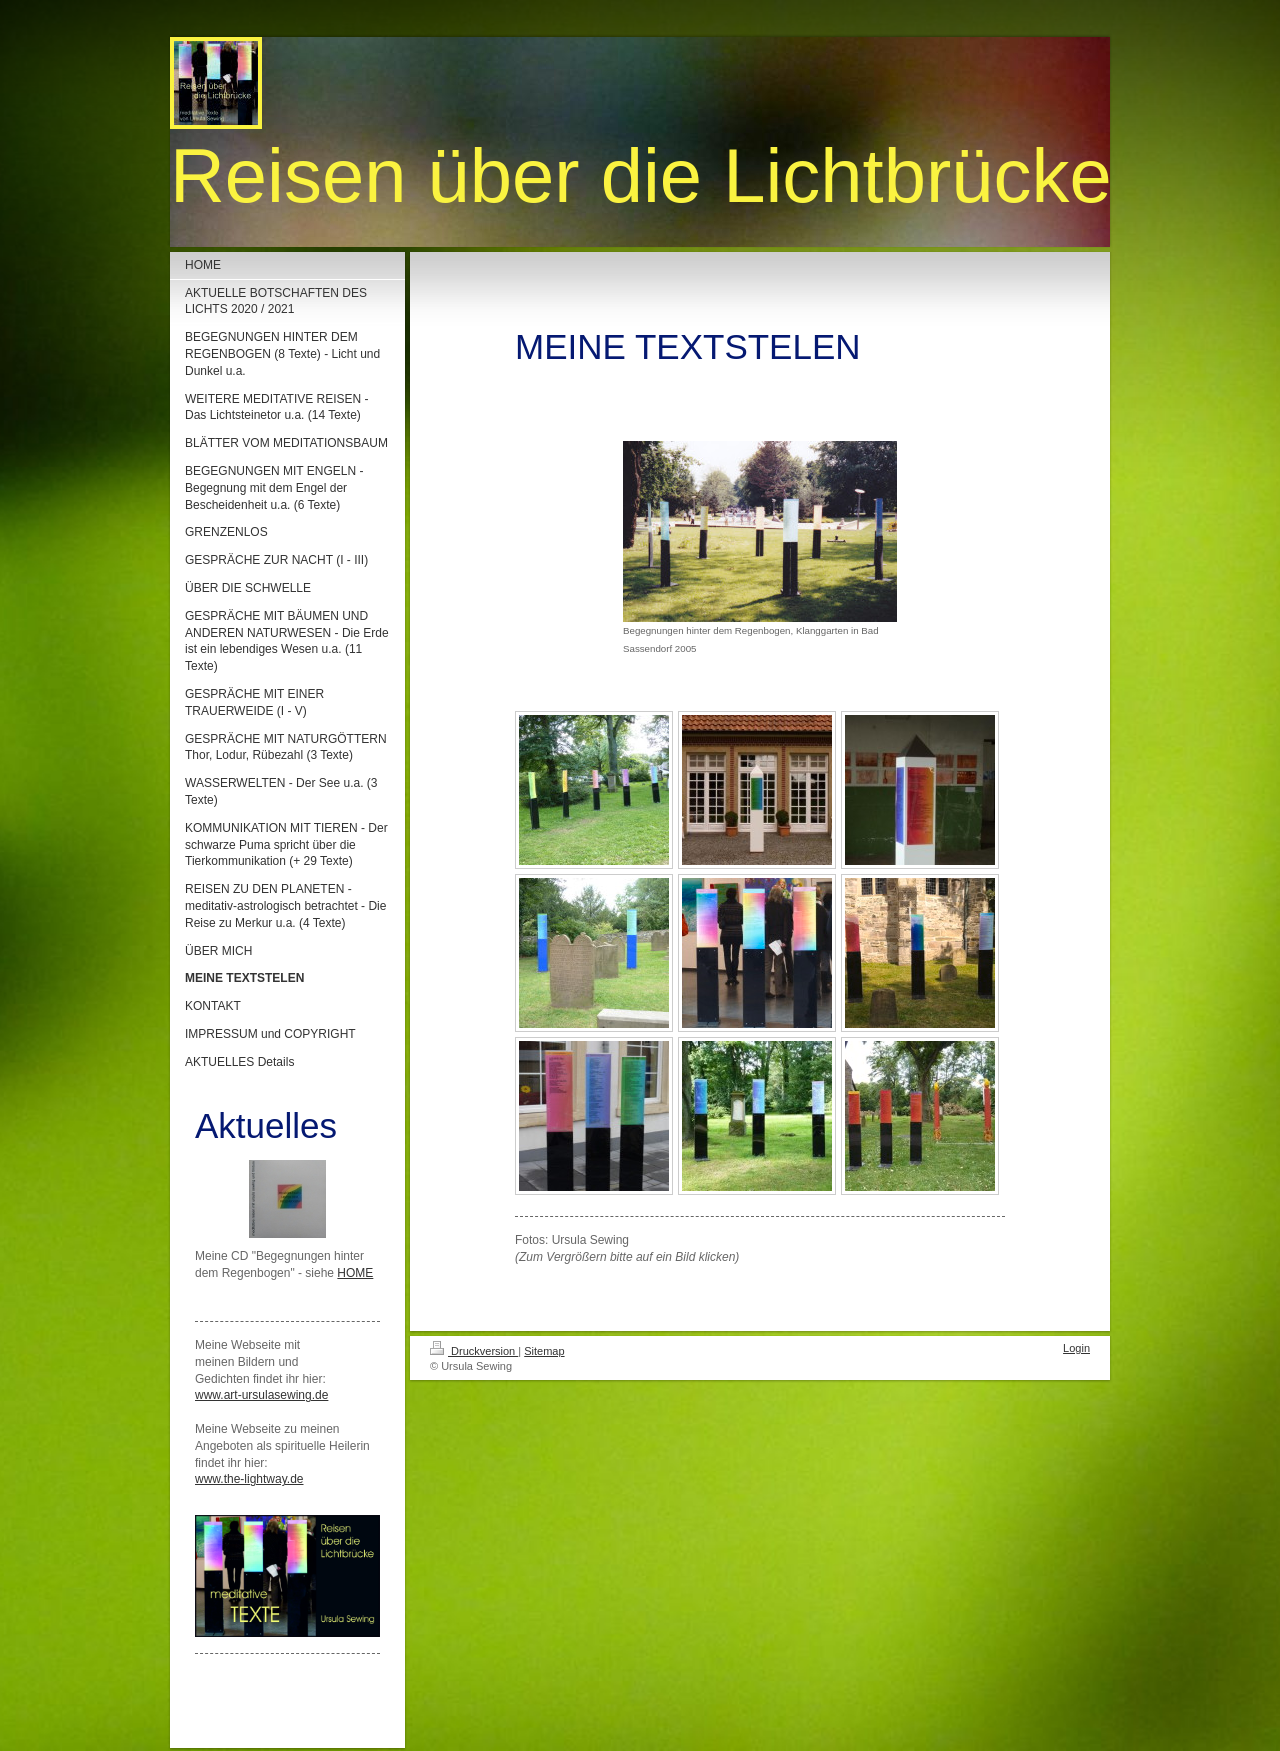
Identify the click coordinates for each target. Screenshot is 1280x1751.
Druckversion (474, 1351)
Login (1076, 1348)
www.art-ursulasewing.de (261, 1395)
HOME (355, 1273)
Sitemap (544, 1351)
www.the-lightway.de (249, 1479)
